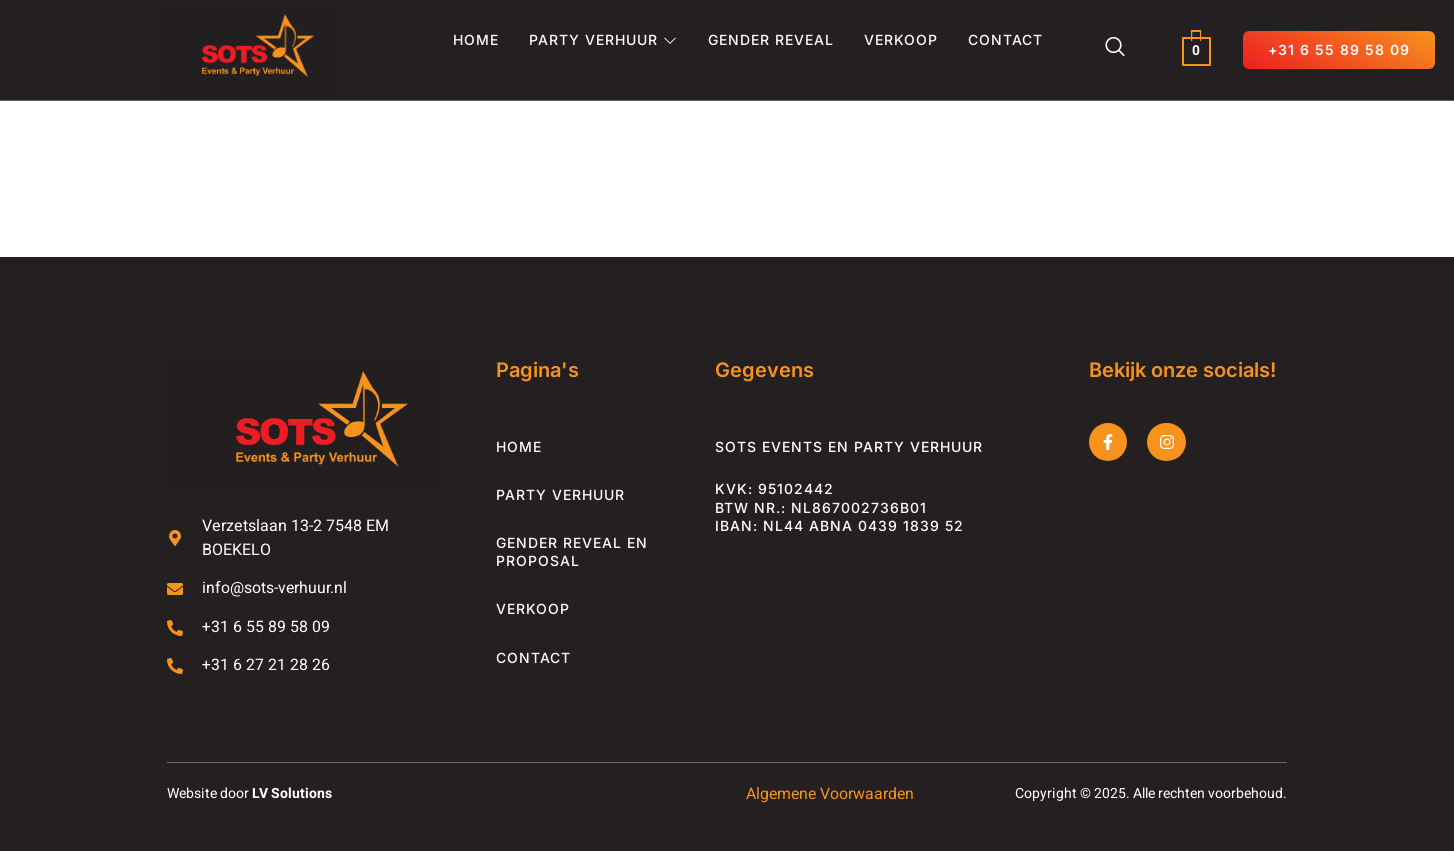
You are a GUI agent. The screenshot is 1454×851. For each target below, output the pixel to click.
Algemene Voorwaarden (828, 795)
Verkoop (901, 39)
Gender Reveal (771, 39)
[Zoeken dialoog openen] (1115, 50)
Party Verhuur (603, 39)
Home (476, 39)
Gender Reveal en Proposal (572, 551)
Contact (1005, 39)
